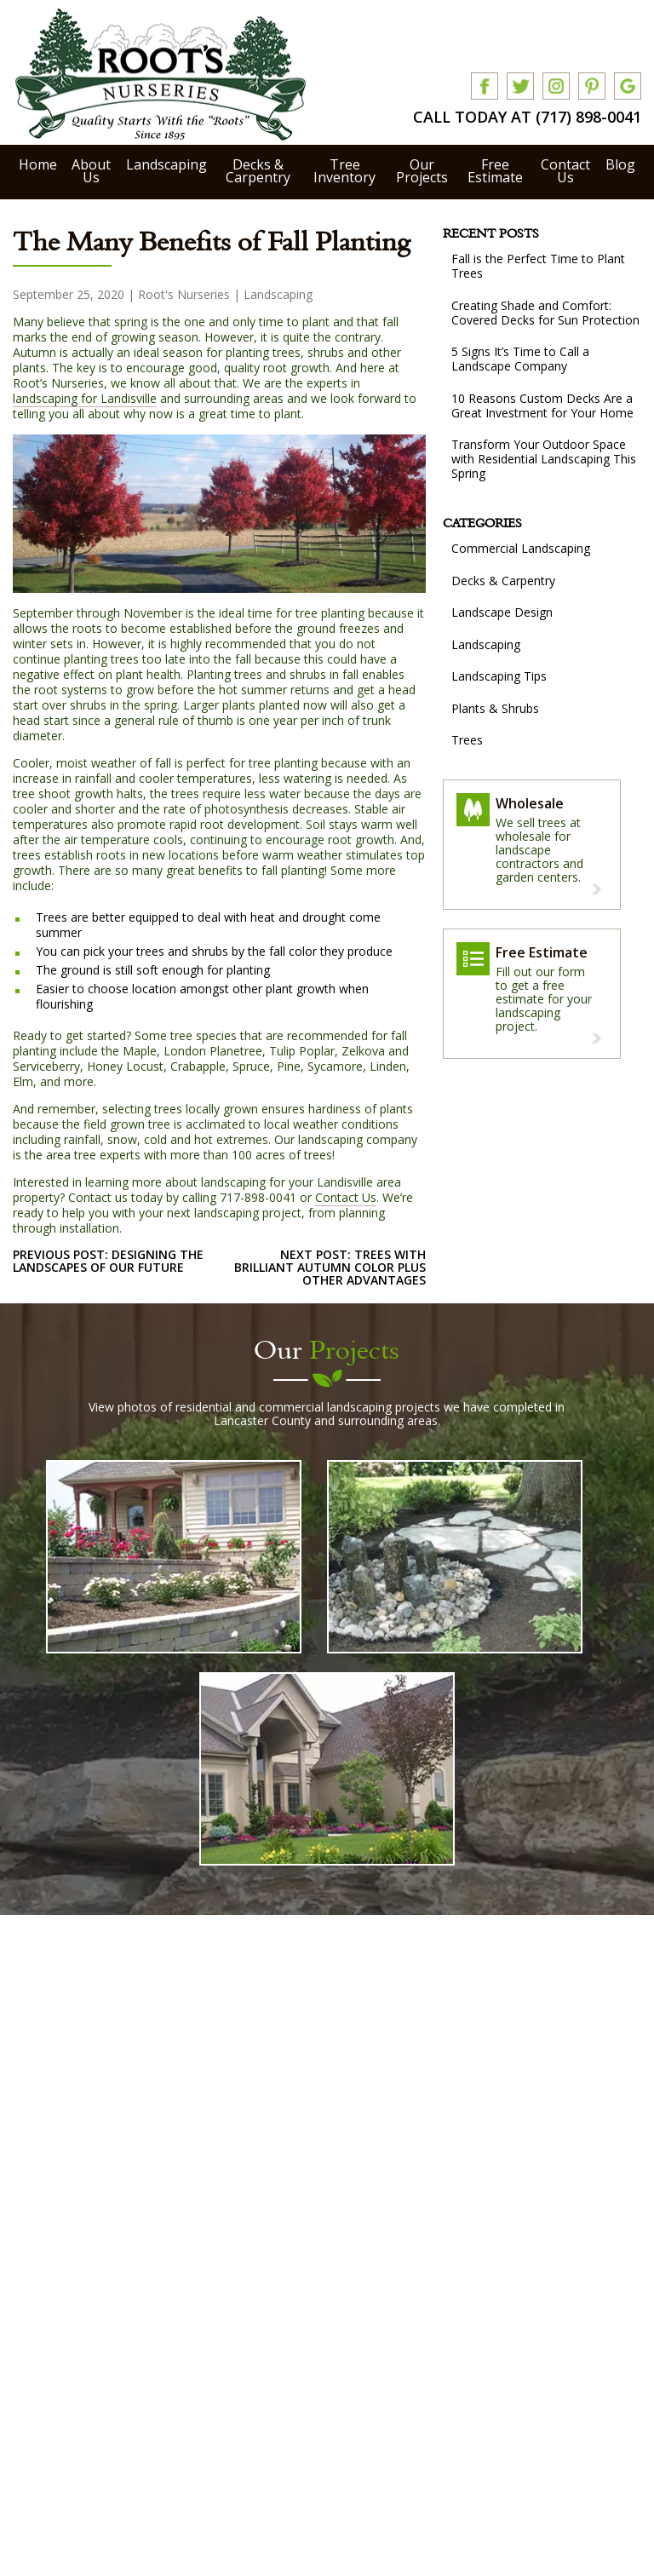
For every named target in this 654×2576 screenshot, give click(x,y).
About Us (91, 171)
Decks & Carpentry (258, 171)
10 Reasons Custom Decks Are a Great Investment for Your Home (542, 405)
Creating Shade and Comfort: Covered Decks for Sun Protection (545, 312)
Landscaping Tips (499, 676)
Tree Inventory (344, 171)
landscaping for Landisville (85, 398)
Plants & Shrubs (495, 708)
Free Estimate (495, 171)
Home (38, 164)
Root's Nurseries (184, 294)
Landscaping (166, 164)
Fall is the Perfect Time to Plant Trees (538, 265)
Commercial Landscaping (520, 548)
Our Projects (422, 171)
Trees (467, 740)
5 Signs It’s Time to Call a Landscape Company (520, 358)
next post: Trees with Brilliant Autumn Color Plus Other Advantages (330, 1267)
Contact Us (565, 171)
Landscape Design (502, 612)
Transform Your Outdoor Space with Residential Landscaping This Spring (543, 458)
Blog (620, 164)
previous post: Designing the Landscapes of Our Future (108, 1260)
